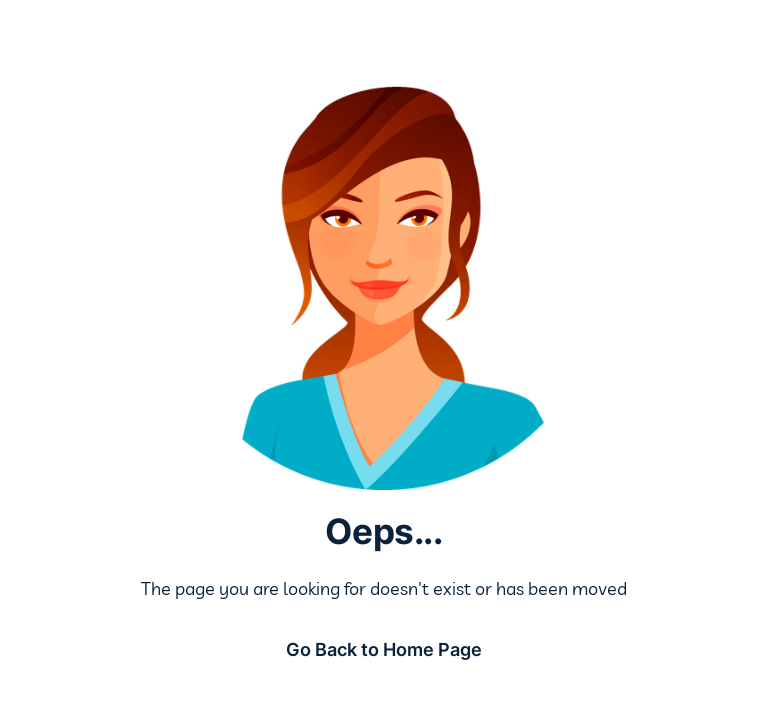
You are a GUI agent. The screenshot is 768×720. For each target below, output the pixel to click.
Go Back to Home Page (384, 649)
